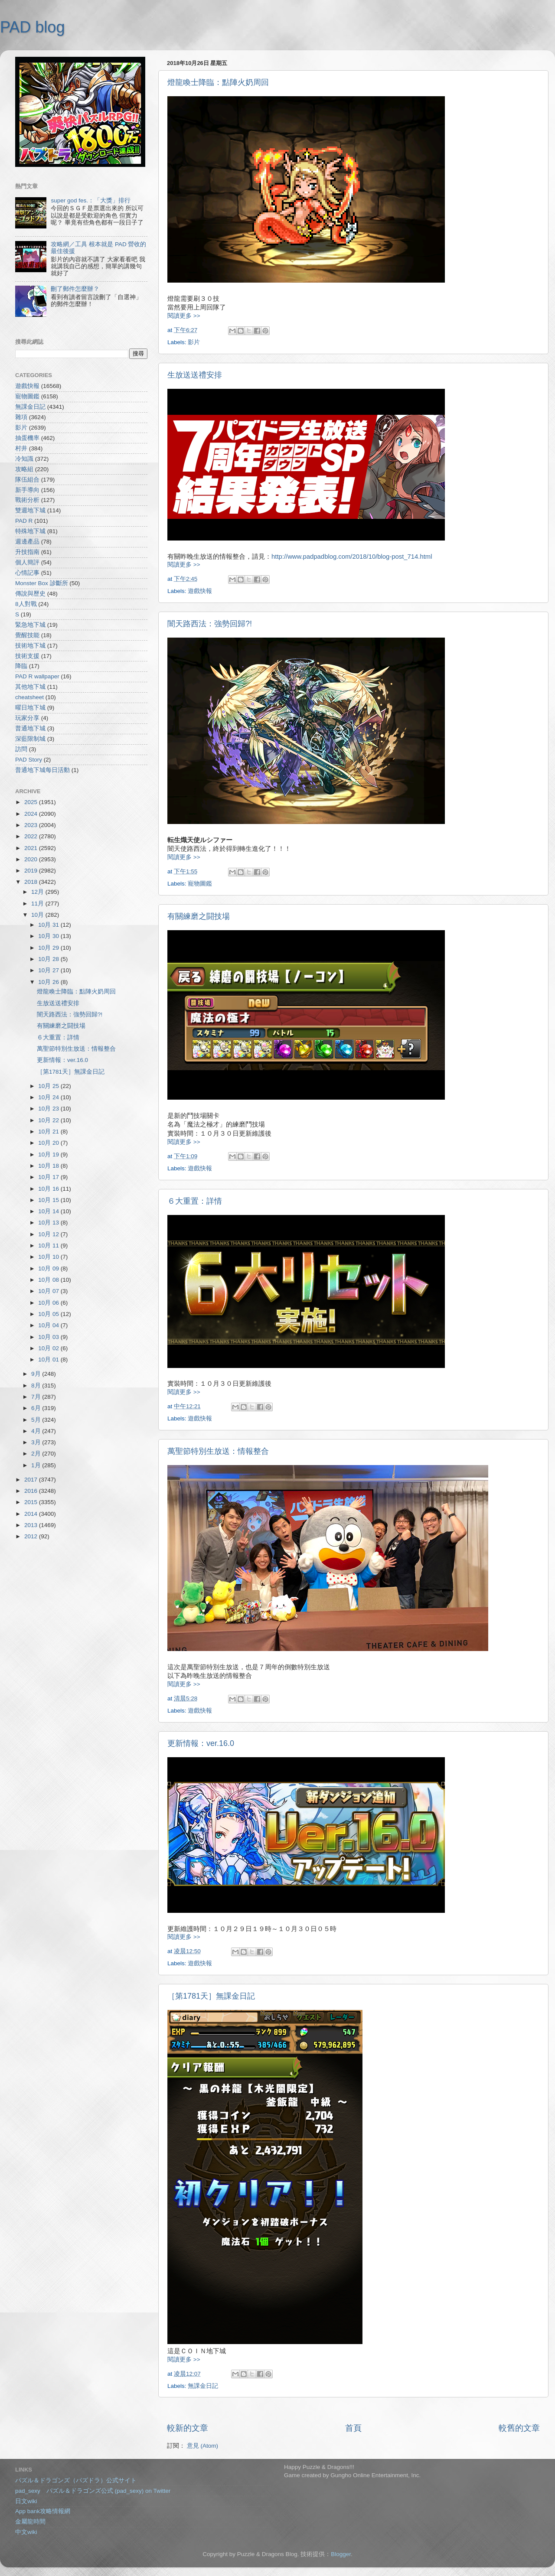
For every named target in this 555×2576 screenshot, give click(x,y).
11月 (38, 903)
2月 (36, 1453)
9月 (36, 1374)
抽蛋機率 (27, 438)
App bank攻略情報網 (42, 2511)
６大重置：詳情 (194, 1201)
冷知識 (24, 459)
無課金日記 (203, 2386)
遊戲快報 (200, 591)
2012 (31, 1536)
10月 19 (49, 1154)
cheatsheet (29, 697)
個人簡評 (27, 562)
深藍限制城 (30, 739)
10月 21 (49, 1131)
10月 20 (49, 1143)
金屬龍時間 (30, 2521)
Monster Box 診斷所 (41, 583)
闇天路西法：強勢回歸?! (209, 623)
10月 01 (49, 1359)
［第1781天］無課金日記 (211, 1996)
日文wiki (26, 2501)
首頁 (353, 2428)
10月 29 (49, 947)
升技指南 (27, 552)
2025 (31, 802)
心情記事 (27, 573)
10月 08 (49, 1280)
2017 (31, 1479)
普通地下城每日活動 (42, 770)
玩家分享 (27, 718)
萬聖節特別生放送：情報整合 (218, 1451)
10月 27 (49, 970)
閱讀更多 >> (183, 316)
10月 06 (49, 1302)
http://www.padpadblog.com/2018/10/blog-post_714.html (351, 556)
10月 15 (49, 1200)
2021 (31, 848)
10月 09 (49, 1268)
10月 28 (49, 959)
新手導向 (27, 490)
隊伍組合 (27, 479)
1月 (36, 1465)
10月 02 (49, 1348)
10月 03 (49, 1337)
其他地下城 (30, 687)
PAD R (24, 521)
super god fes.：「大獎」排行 (91, 200)
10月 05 (49, 1314)
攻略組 (24, 469)
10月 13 (49, 1222)
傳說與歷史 (30, 593)
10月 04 (49, 1325)
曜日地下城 (30, 707)
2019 (31, 870)
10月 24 (49, 1097)
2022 (31, 836)
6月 (36, 1408)
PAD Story (28, 759)
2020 (31, 859)
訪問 (21, 749)
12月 (38, 892)
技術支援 (27, 656)
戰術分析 (27, 500)
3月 (36, 1442)
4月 (36, 1431)
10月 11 (49, 1245)
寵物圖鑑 (200, 883)
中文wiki (26, 2532)
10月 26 (49, 982)
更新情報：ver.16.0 (200, 1743)
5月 (36, 1420)
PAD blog (32, 27)
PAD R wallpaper (37, 676)
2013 (31, 1525)
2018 (31, 882)
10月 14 (49, 1211)
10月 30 (49, 936)
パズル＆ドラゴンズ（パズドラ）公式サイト (76, 2480)
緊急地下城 (30, 625)
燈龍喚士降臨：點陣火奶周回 (218, 82)
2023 (31, 825)
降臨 (21, 666)
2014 (31, 1514)
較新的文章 (187, 2428)
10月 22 (49, 1120)
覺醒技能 (27, 635)
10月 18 (49, 1166)
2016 (31, 1491)
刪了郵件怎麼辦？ (75, 289)
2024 (31, 814)
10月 (38, 915)
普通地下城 (30, 728)
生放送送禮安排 (194, 375)
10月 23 (49, 1108)
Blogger (341, 2554)
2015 (31, 1502)
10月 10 (49, 1257)
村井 (21, 448)
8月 (36, 1385)
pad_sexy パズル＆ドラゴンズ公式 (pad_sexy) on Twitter (92, 2491)
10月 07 (49, 1291)
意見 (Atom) (202, 2445)
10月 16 (49, 1188)
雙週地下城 (30, 510)
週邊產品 (27, 541)
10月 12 (49, 1234)
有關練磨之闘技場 (198, 916)
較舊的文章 (519, 2428)
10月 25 (49, 1086)
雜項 (21, 417)
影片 (194, 342)
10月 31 (49, 925)
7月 (36, 1397)
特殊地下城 (30, 531)
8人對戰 (26, 604)
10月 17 (49, 1177)
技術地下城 (30, 645)
